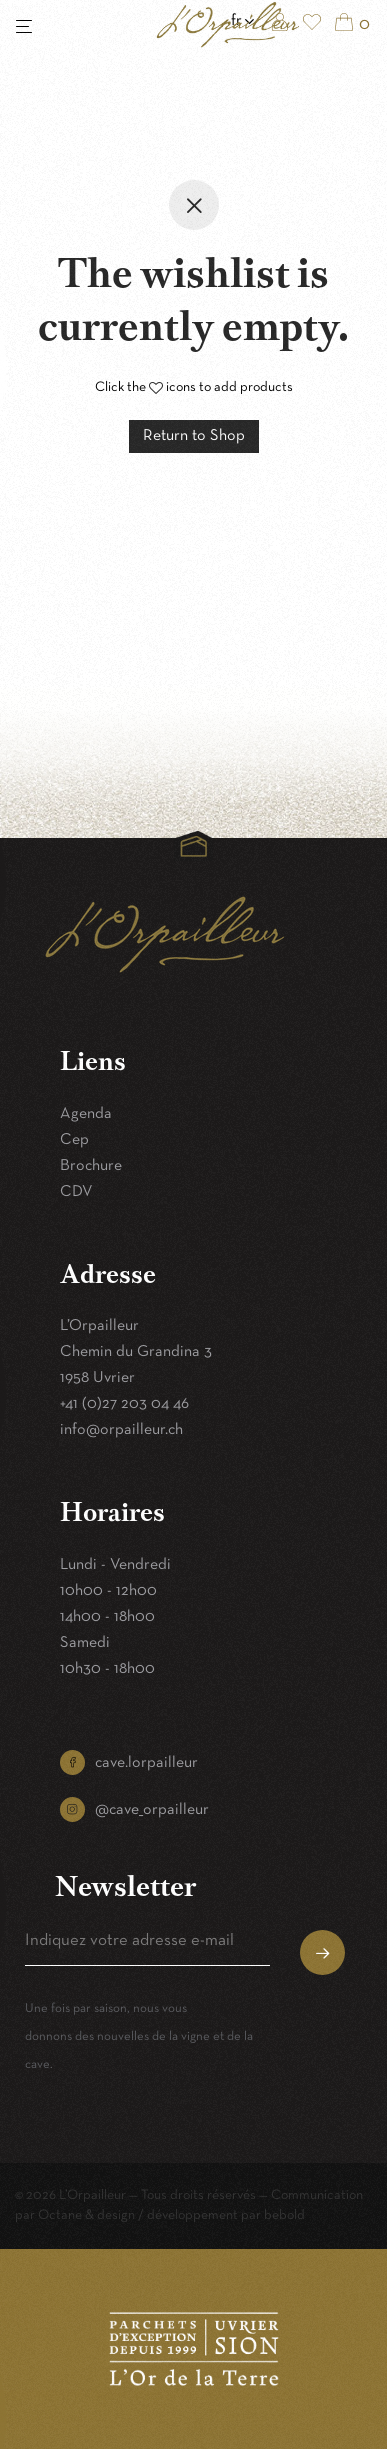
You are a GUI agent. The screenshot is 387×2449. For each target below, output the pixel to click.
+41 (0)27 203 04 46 (124, 1404)
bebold (284, 2215)
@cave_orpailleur (152, 1810)
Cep (74, 1140)
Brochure (91, 1166)
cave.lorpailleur (146, 1763)
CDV (76, 1192)
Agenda (86, 1114)
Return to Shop (194, 436)
